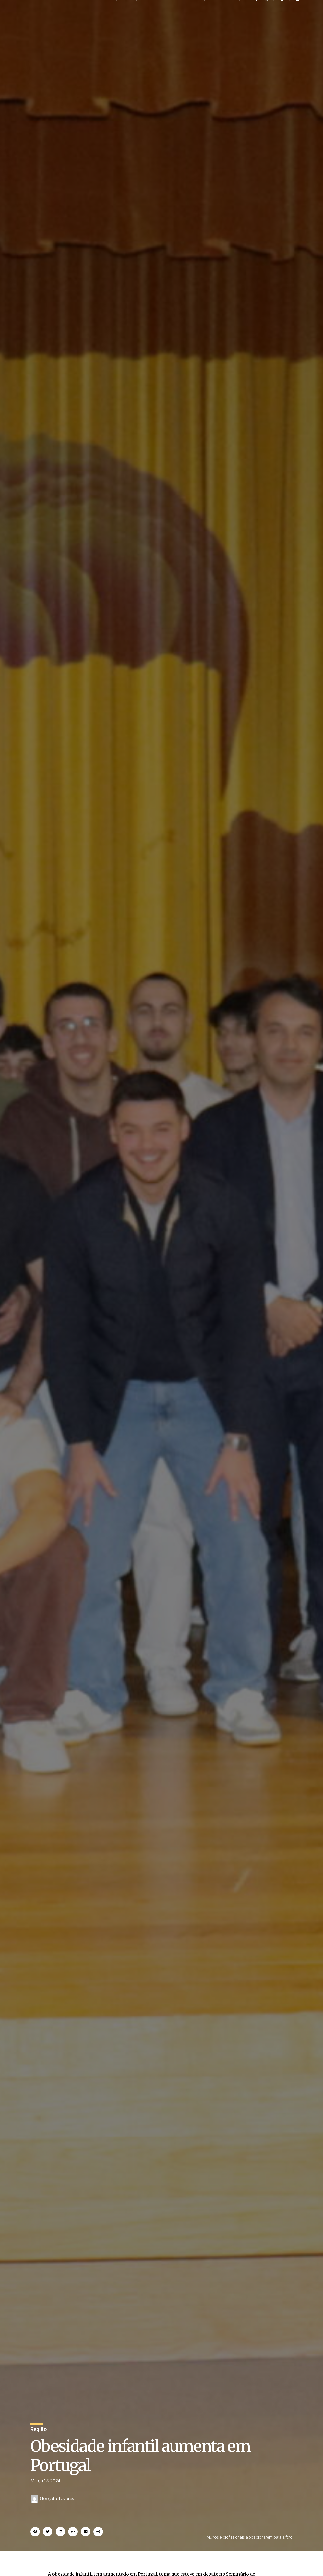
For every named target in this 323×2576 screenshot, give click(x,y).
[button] (35, 2550)
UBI (100, 12)
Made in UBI (183, 12)
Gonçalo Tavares (57, 2516)
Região (116, 12)
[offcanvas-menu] (255, 12)
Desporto (137, 12)
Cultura (159, 12)
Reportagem (233, 12)
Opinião (208, 12)
